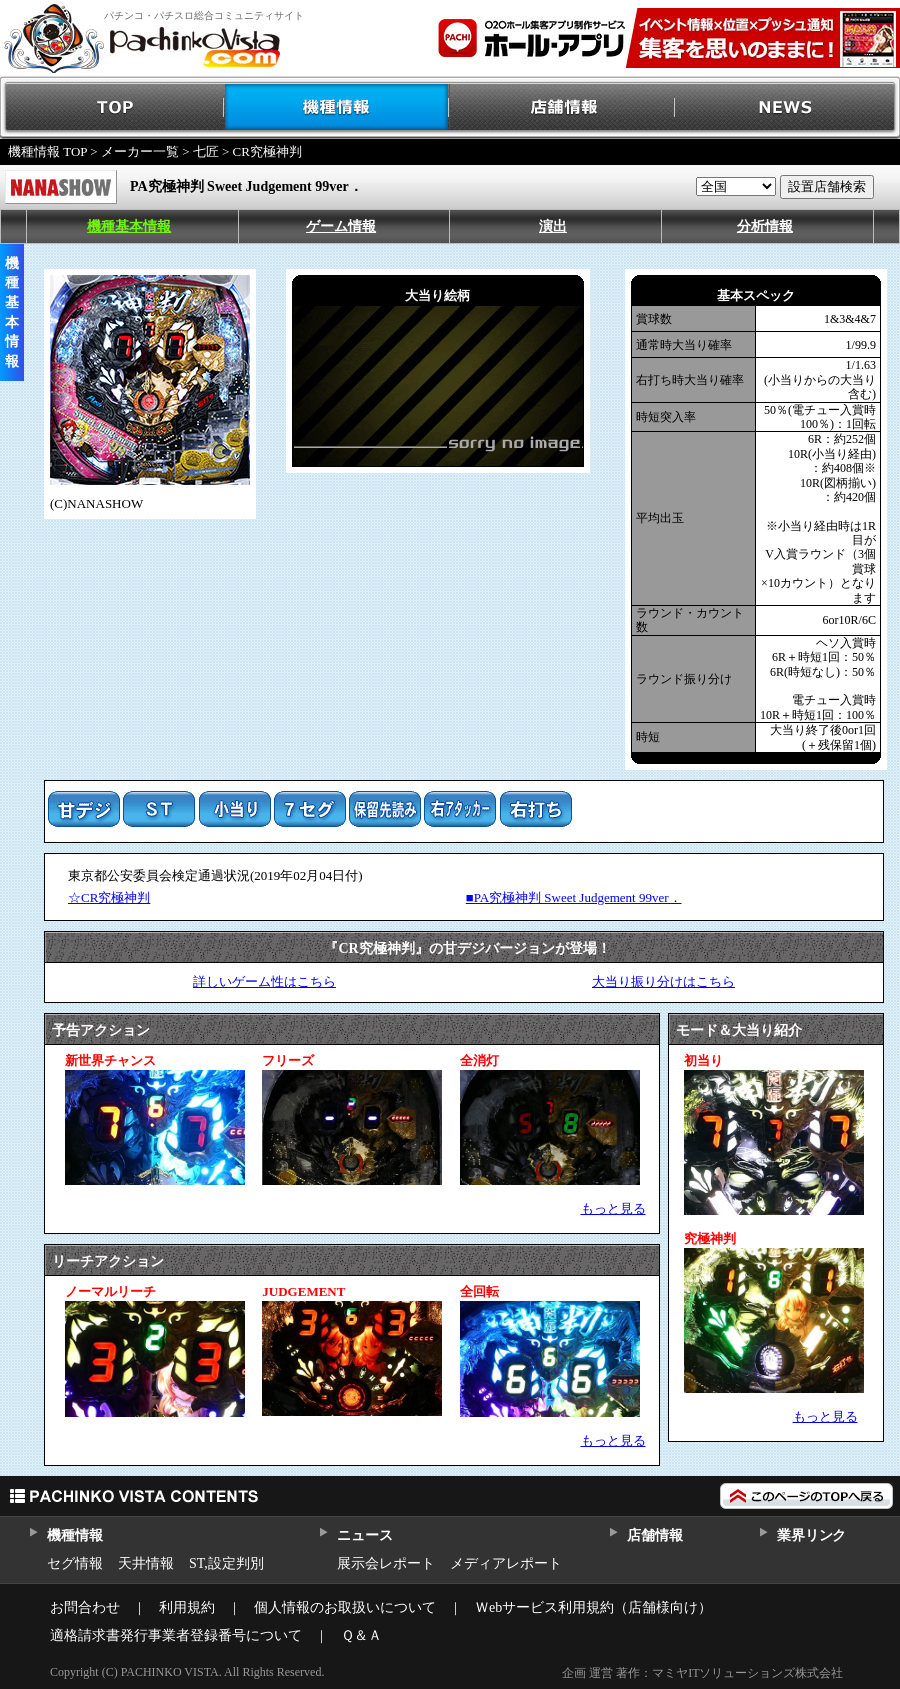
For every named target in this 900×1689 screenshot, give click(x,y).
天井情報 (146, 1563)
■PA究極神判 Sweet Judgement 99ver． (574, 897)
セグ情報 (75, 1563)
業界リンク (811, 1535)
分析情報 (765, 226)
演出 (553, 226)
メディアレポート (506, 1563)
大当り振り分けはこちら (663, 981)
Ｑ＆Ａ (361, 1635)
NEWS (787, 107)
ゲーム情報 (341, 226)
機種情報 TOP (47, 151)
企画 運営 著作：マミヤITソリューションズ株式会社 (702, 1673)
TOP (112, 107)
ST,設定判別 (226, 1563)
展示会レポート (386, 1563)
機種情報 (337, 107)
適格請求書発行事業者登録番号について (176, 1635)
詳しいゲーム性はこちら (264, 981)
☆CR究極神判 (109, 897)
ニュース (364, 1535)
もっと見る (613, 1208)
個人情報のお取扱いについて (345, 1607)
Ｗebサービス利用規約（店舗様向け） (593, 1607)
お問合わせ (85, 1607)
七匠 (206, 151)
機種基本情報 (129, 226)
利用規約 (187, 1607)
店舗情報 (562, 107)
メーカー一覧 (140, 151)
